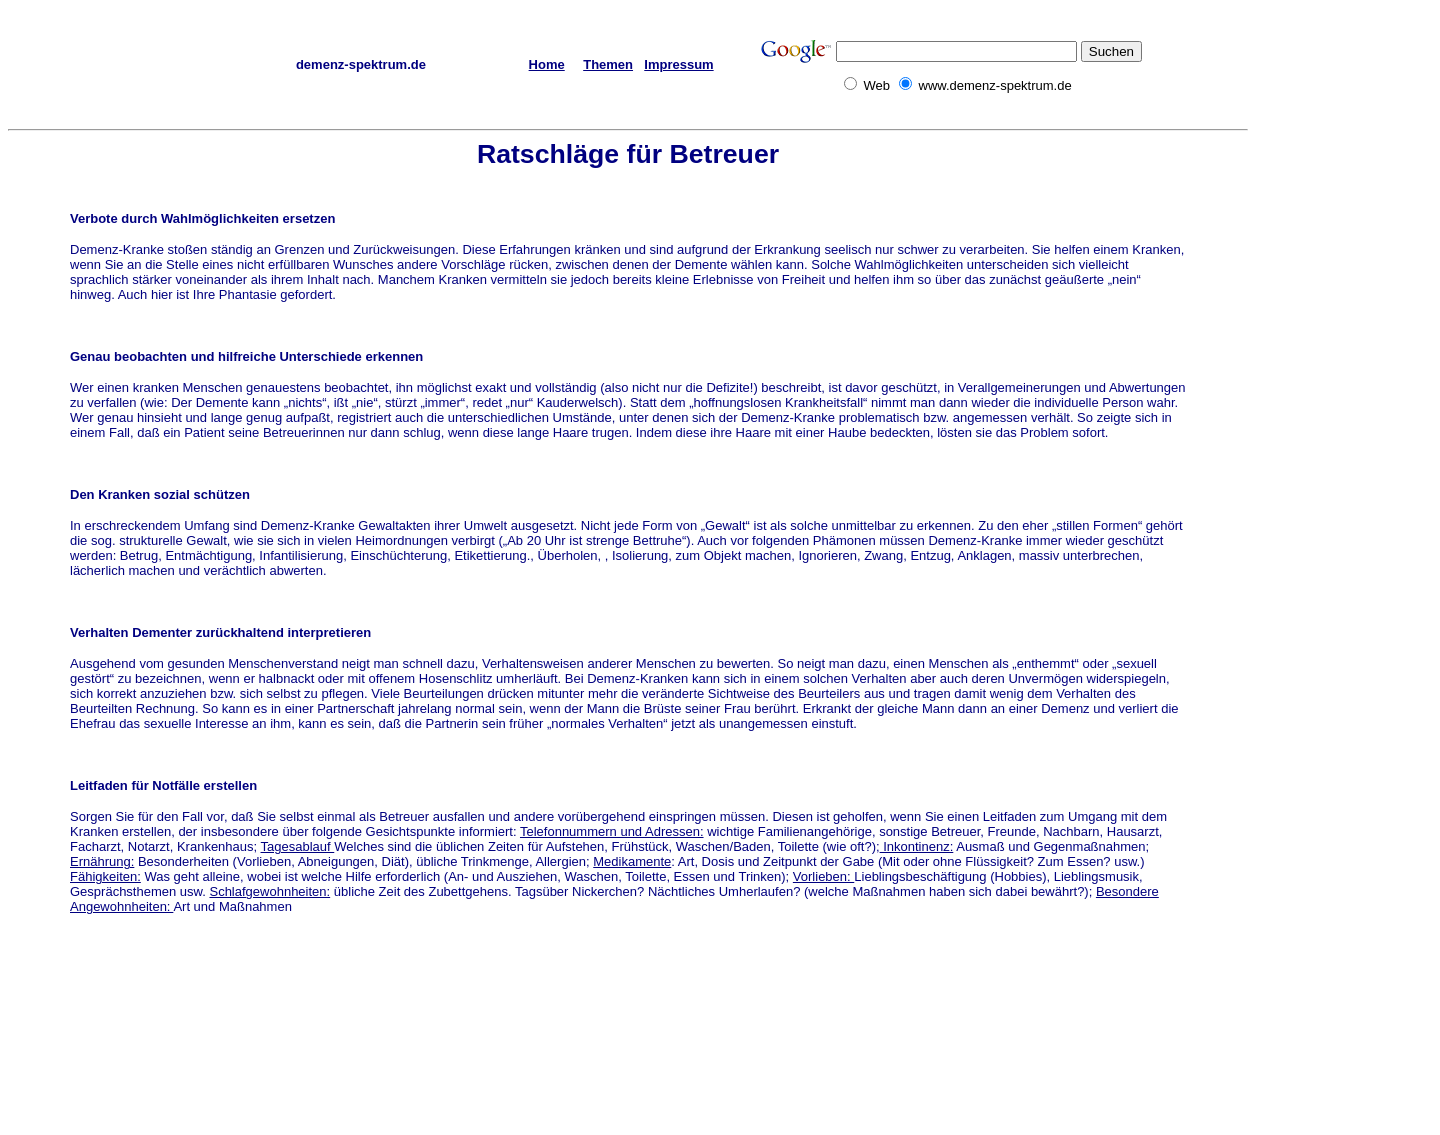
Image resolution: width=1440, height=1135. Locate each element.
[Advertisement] (1352, 421)
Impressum (678, 64)
